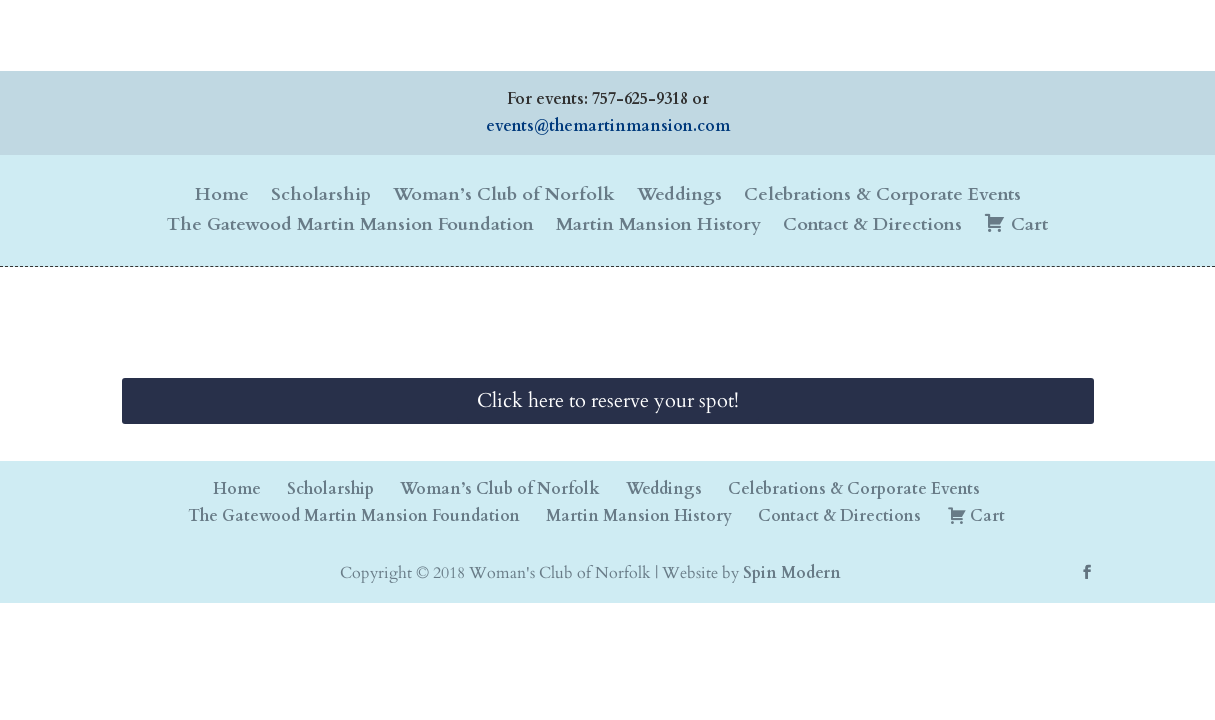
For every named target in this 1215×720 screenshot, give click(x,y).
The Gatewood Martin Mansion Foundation (350, 227)
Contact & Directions (872, 227)
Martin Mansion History (658, 227)
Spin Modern (792, 573)
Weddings (679, 197)
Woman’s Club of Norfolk (504, 197)
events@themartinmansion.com (608, 126)
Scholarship (321, 197)
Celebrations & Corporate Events (882, 197)
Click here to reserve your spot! (608, 400)
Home (222, 197)
